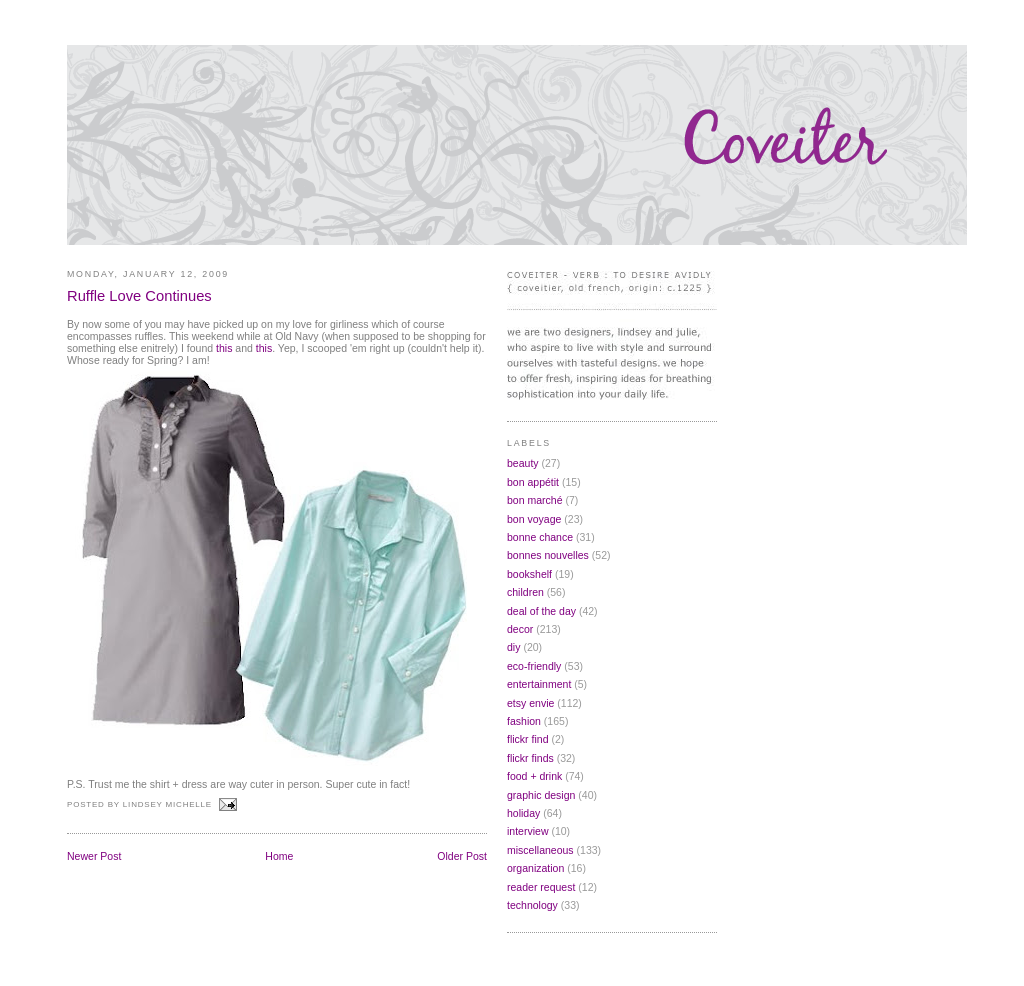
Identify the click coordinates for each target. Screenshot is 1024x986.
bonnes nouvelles (548, 555)
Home (279, 856)
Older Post (462, 856)
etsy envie (530, 703)
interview (528, 831)
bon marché (535, 500)
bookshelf (529, 574)
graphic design (541, 795)
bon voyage (534, 519)
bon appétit (533, 482)
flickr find (528, 739)
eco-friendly (534, 666)
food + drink (534, 776)
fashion (524, 721)
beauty (523, 463)
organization (535, 868)
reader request (541, 887)
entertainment (539, 684)
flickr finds (530, 758)
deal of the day (541, 611)
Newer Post (94, 856)
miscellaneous (540, 850)
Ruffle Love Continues (139, 296)
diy (513, 647)
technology (532, 905)
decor (520, 629)
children (525, 592)
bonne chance (540, 537)
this (224, 348)
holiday (523, 813)
